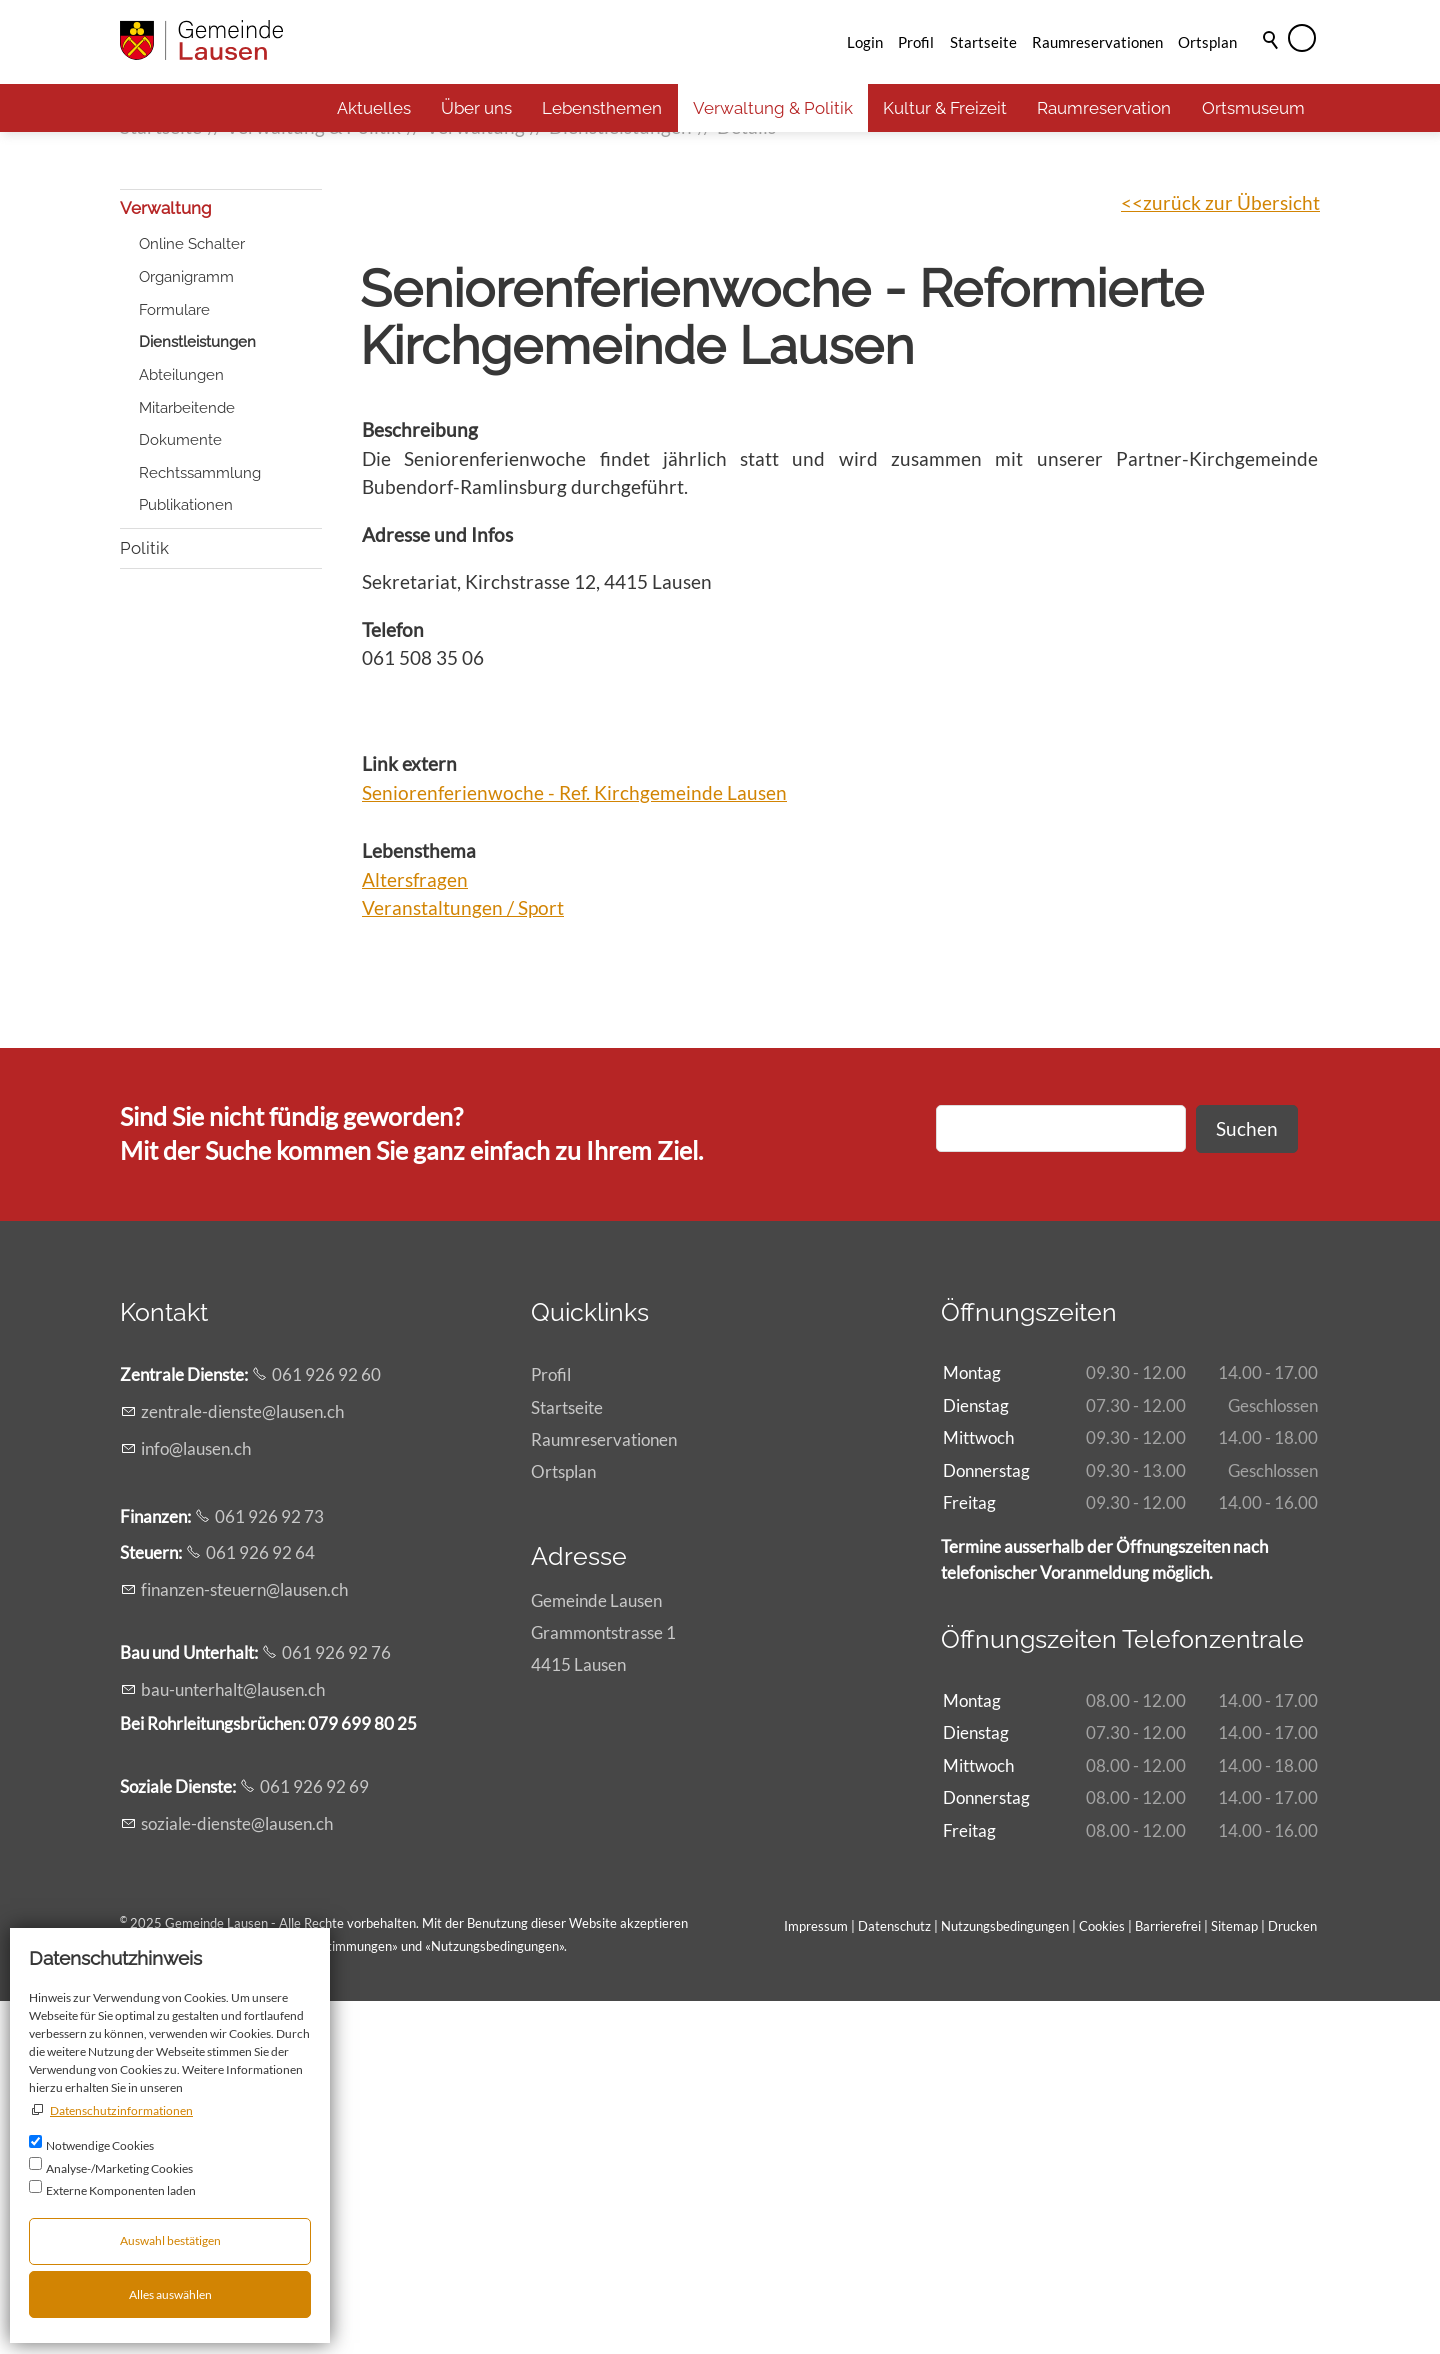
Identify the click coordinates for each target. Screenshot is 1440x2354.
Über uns (476, 108)
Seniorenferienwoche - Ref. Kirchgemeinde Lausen (574, 1145)
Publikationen (186, 858)
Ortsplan (1207, 42)
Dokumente (180, 793)
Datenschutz (894, 2279)
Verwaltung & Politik (773, 108)
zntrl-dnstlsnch (242, 1764)
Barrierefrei (1168, 2279)
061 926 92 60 (326, 1727)
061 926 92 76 (336, 2005)
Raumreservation (1104, 108)
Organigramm (186, 630)
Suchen (1247, 1481)
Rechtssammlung (200, 826)
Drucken (1292, 2279)
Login (865, 42)
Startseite (983, 42)
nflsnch (196, 1801)
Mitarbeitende (187, 761)
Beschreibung (420, 782)
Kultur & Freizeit (945, 108)
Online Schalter (192, 597)
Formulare (174, 663)
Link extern (409, 1116)
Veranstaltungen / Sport (463, 1260)
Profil (916, 42)
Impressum (816, 2279)
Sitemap (1234, 2279)
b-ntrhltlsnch (233, 2042)
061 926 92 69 (314, 2139)
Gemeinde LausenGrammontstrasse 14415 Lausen (603, 1985)
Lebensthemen (602, 108)
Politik (144, 901)
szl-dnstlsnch (237, 2176)
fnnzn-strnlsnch (244, 1942)
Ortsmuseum (1253, 108)
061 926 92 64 (260, 1905)
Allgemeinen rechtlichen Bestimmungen (279, 2299)
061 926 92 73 (269, 1869)
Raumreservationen (1097, 42)
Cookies (1103, 2279)
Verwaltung (166, 561)
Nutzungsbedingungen (495, 2299)
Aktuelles (374, 108)
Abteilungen (181, 728)
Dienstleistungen (197, 695)
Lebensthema (419, 1203)
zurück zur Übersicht (1231, 555)
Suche (1272, 67)
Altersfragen (415, 1232)
